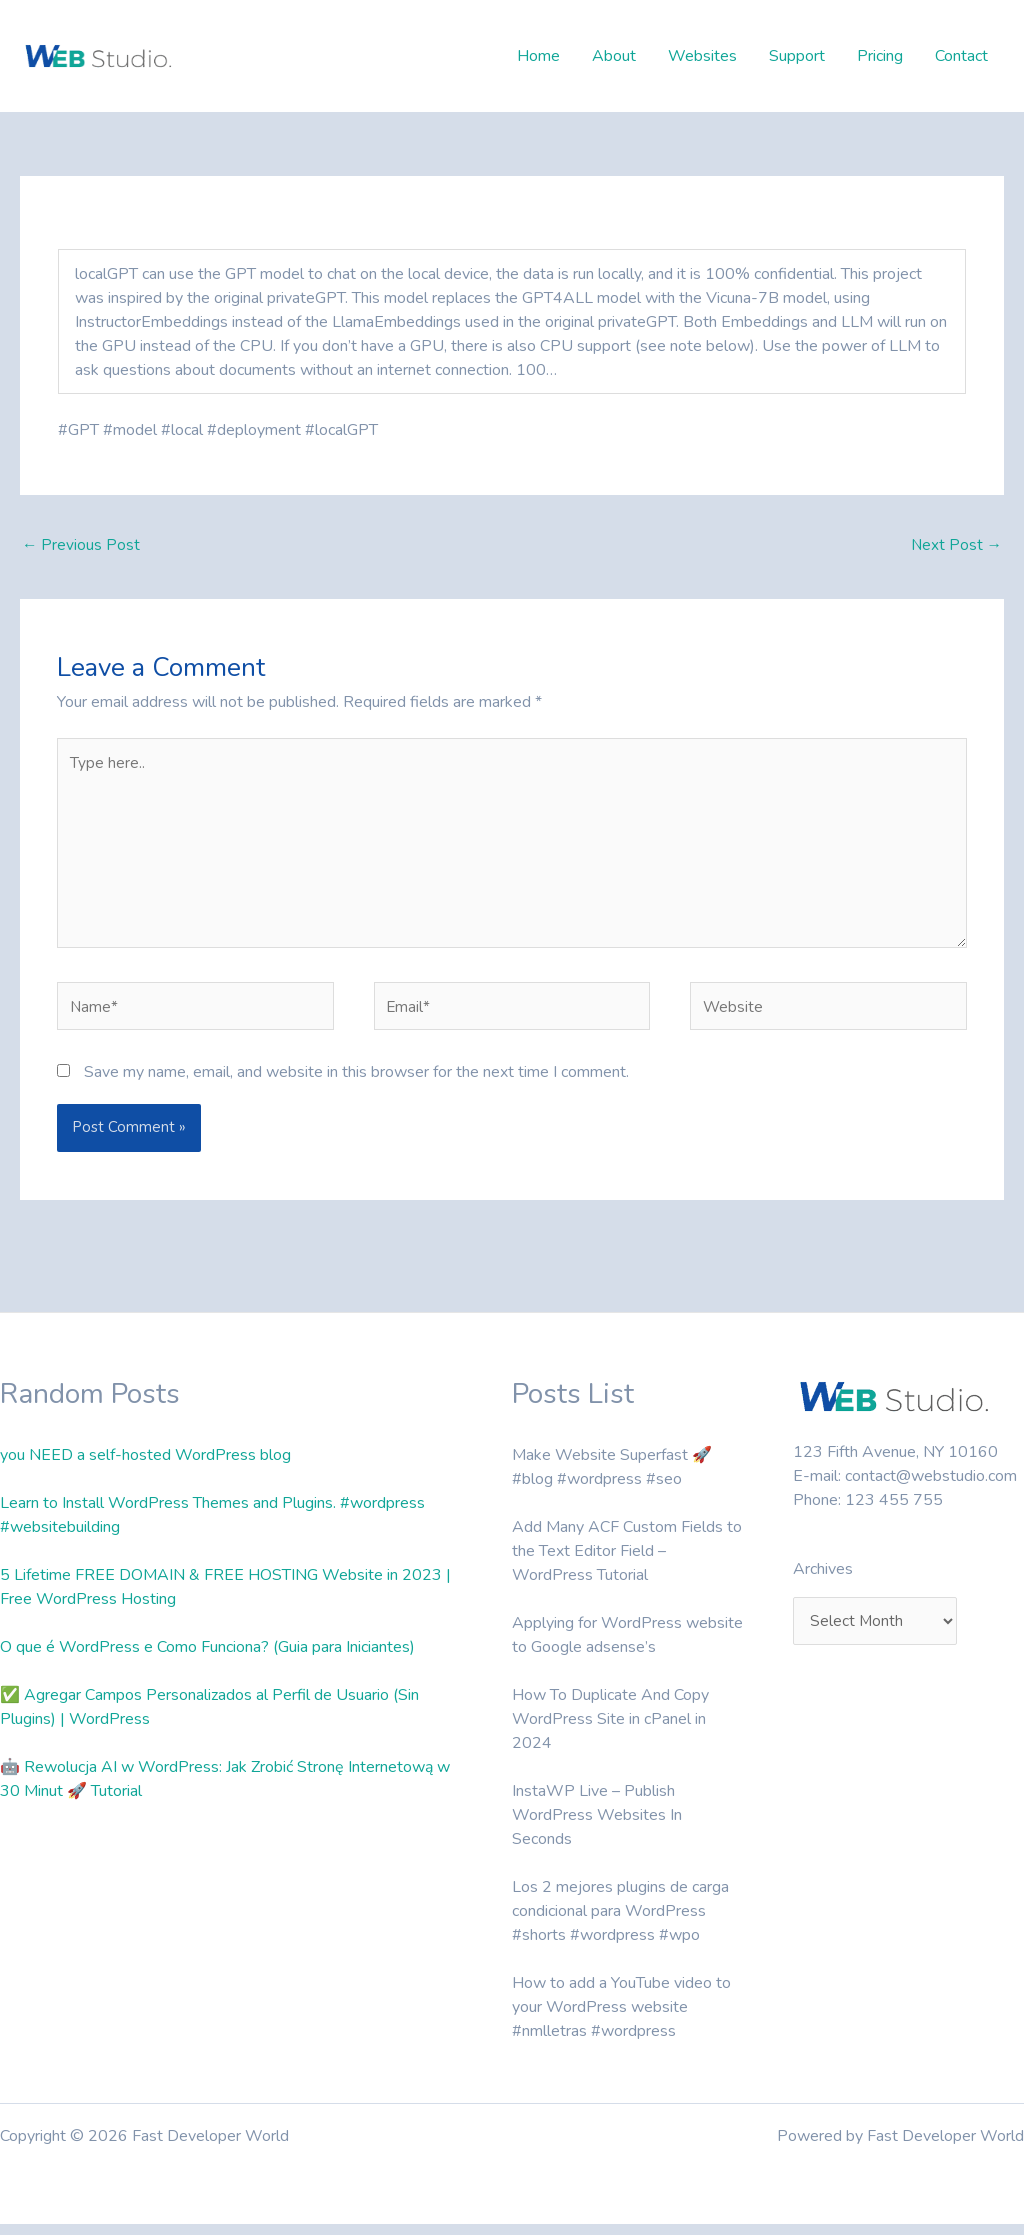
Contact (961, 56)
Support (797, 56)
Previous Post (81, 546)
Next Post (955, 546)
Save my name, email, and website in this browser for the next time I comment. (356, 1083)
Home (538, 56)
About (614, 56)
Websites (702, 56)
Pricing (880, 56)
